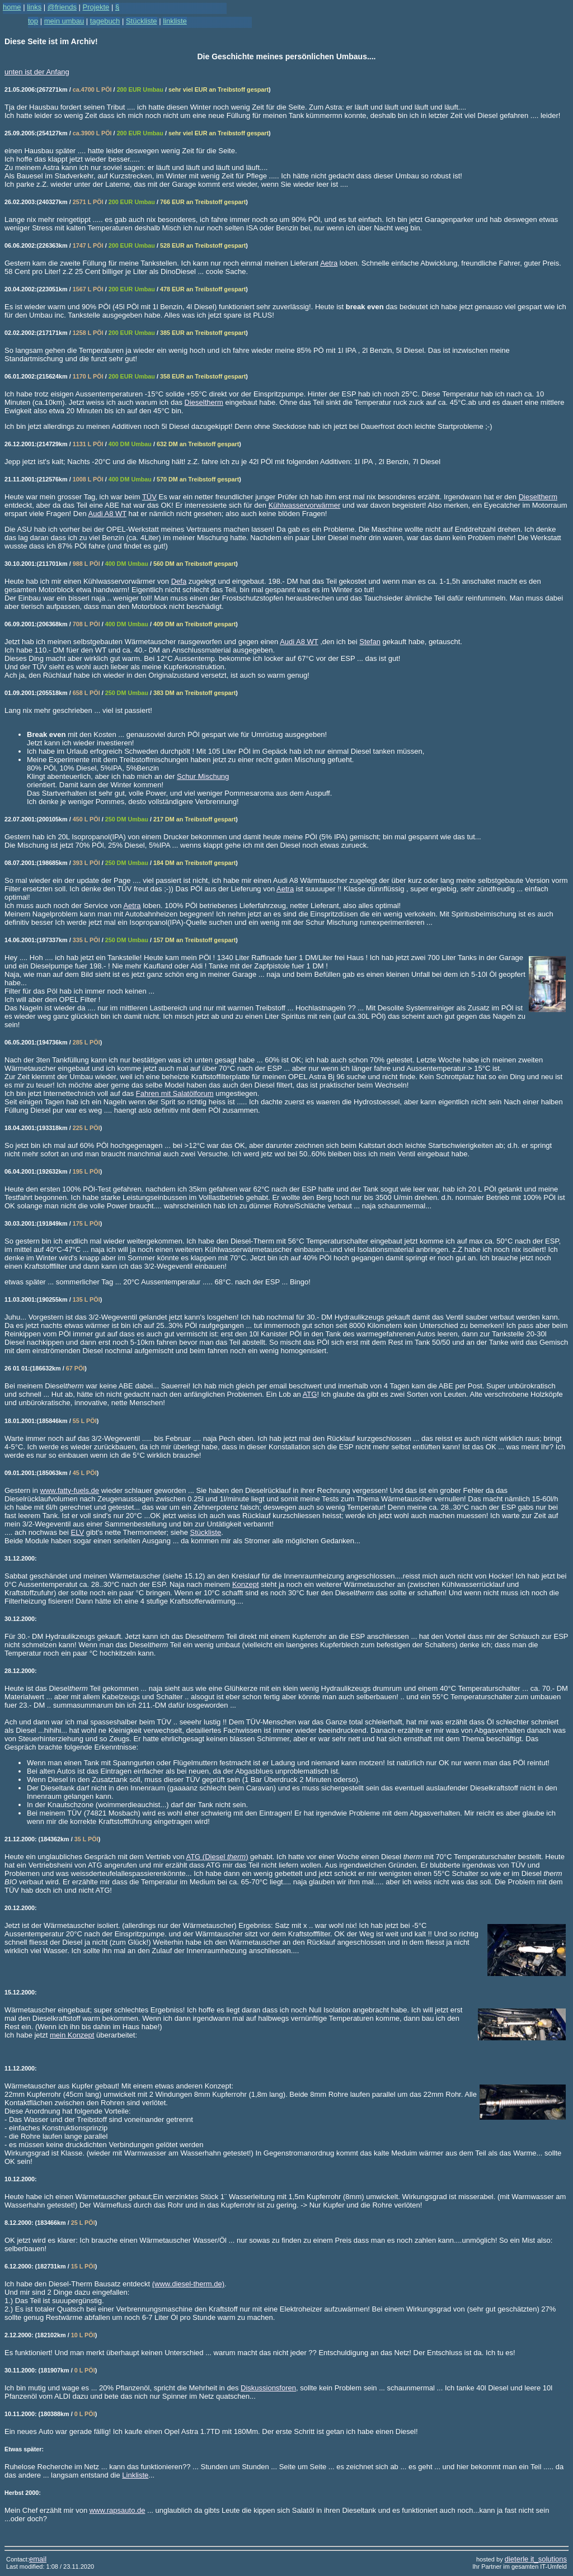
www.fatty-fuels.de (70, 1490)
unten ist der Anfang (36, 72)
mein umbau (64, 21)
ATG (310, 1394)
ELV (77, 1532)
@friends (62, 7)
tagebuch (105, 21)
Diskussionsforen (268, 2388)
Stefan (370, 641)
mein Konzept (72, 2035)
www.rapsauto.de (117, 2510)
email (37, 2559)
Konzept (245, 1584)
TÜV (149, 497)
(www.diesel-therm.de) (188, 2284)
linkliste (175, 21)
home (12, 7)
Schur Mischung (203, 776)
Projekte (96, 7)
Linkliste (135, 2475)
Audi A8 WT (107, 513)
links (34, 7)
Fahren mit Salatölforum (175, 1093)
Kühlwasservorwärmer (305, 505)
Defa (178, 581)
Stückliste (206, 1532)
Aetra (328, 263)
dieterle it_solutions (536, 2559)
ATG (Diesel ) (217, 1856)
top (33, 21)
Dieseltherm (204, 402)
